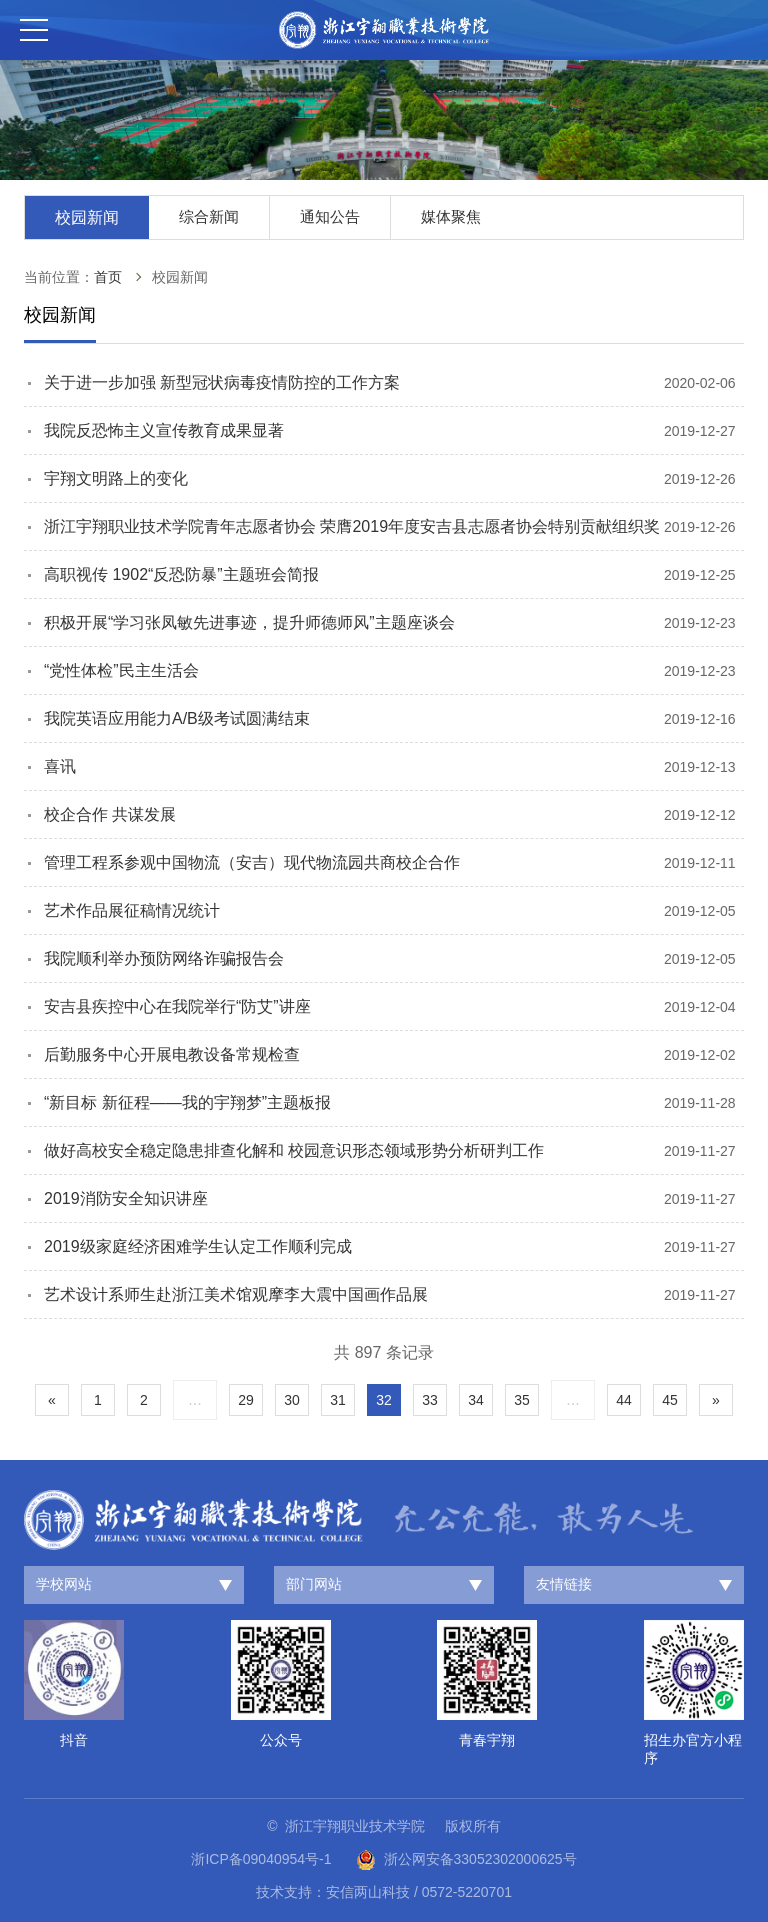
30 (292, 1400)
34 (476, 1400)
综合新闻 (209, 216)
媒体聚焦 (451, 216)
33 (430, 1400)
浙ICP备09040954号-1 (261, 1859)
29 (246, 1400)
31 (338, 1400)
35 (522, 1400)
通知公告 (330, 216)
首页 (108, 277)
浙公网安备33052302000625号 (466, 1860)
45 (670, 1400)
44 (624, 1400)
